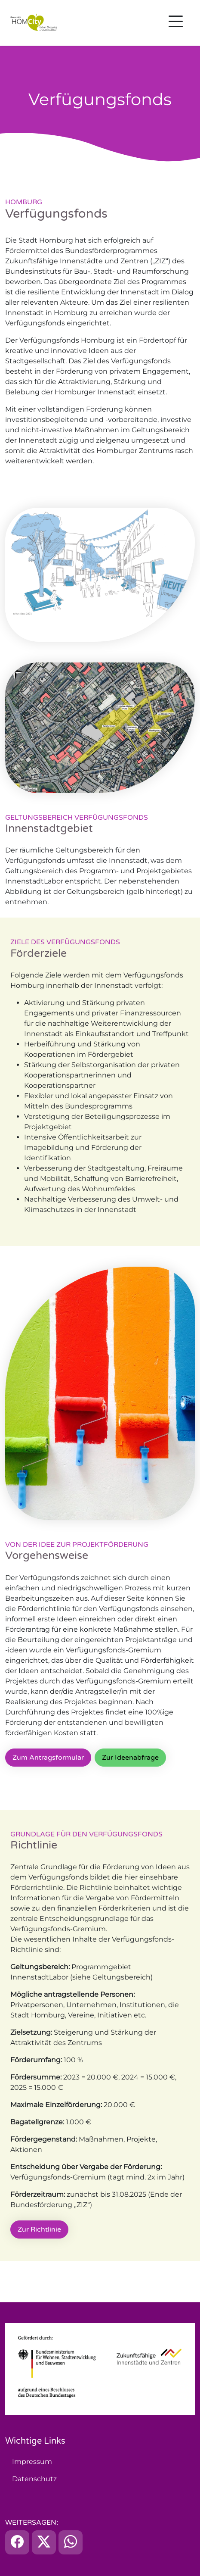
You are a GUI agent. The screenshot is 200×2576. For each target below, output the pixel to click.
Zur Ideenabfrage (130, 1757)
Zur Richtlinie (39, 2229)
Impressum (32, 2461)
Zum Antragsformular (48, 1757)
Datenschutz (34, 2479)
